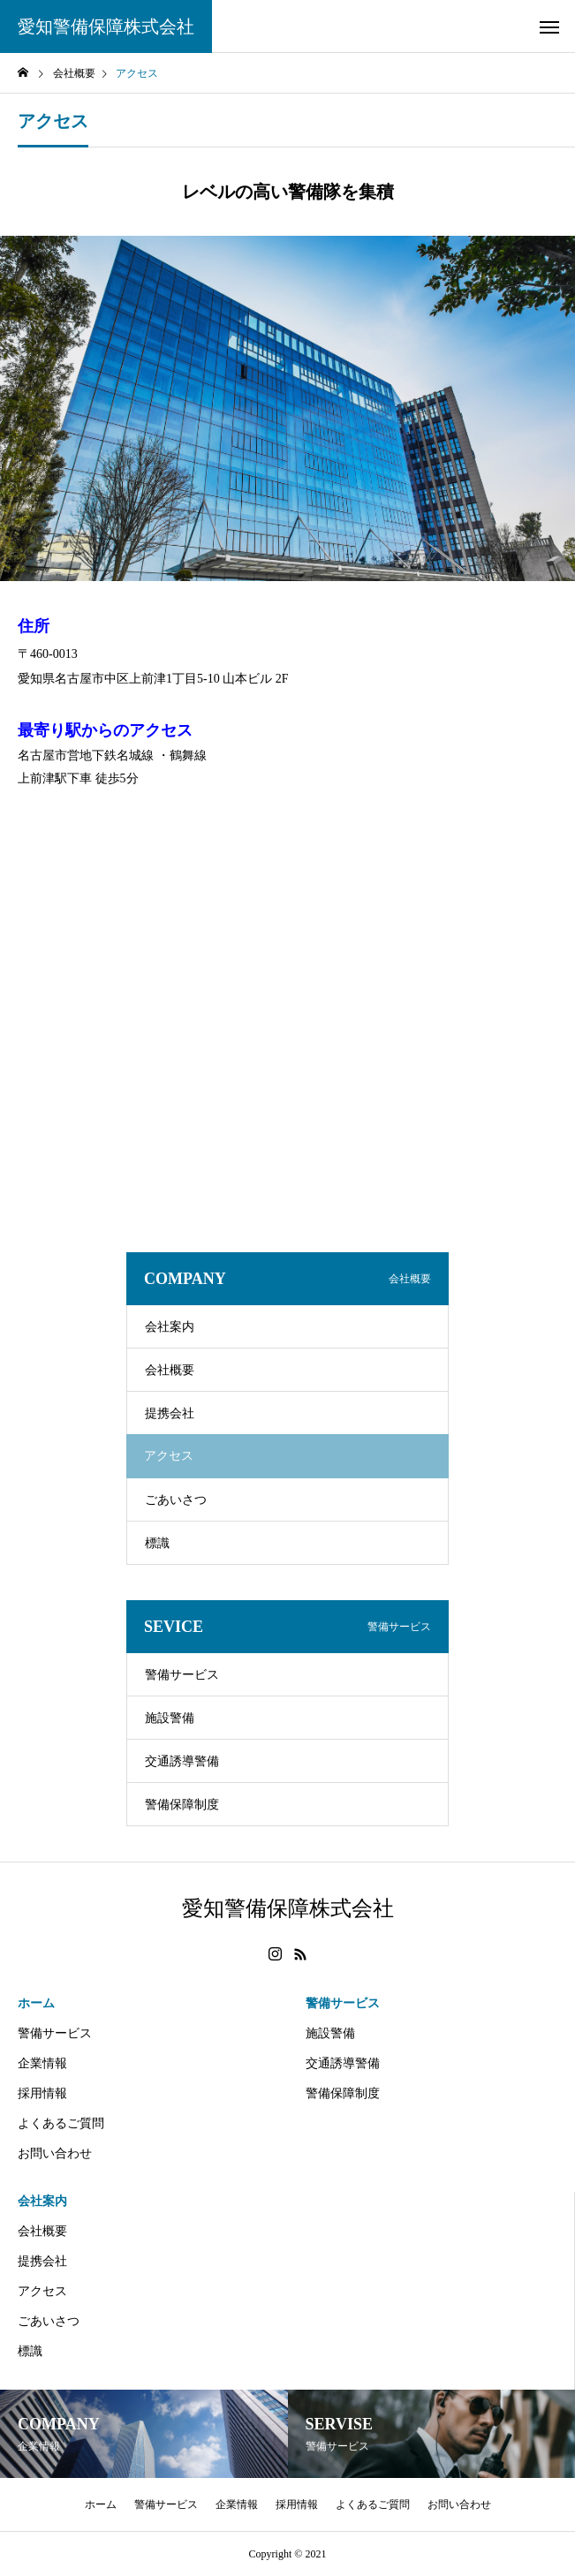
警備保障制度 (182, 1804)
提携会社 (169, 1413)
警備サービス (182, 1674)
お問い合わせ (55, 2153)
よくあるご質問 (61, 2123)
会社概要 (169, 1370)
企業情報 (42, 2063)
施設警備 (169, 1718)
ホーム (36, 2003)
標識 (157, 1543)
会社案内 (169, 1326)
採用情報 (42, 2093)
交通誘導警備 (182, 1761)
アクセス (42, 2291)
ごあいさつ (176, 1500)
